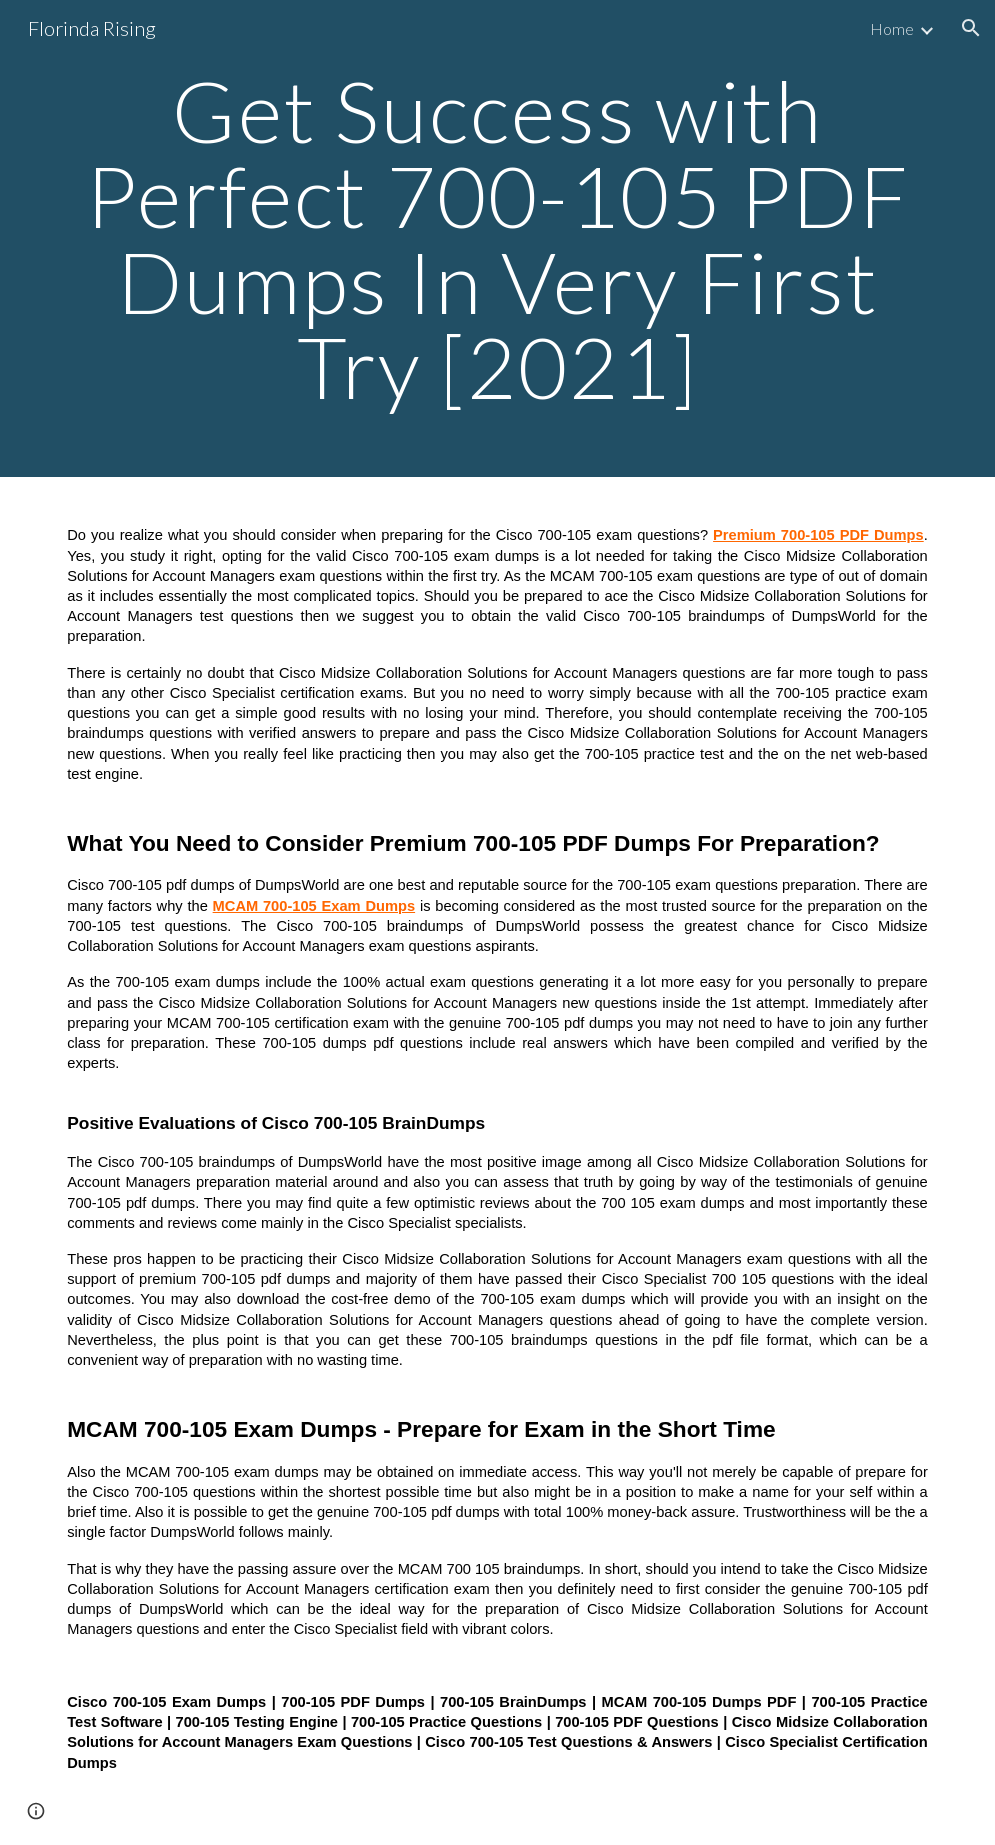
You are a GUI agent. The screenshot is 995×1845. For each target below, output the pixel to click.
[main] (497, 238)
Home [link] (892, 28)
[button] (971, 28)
